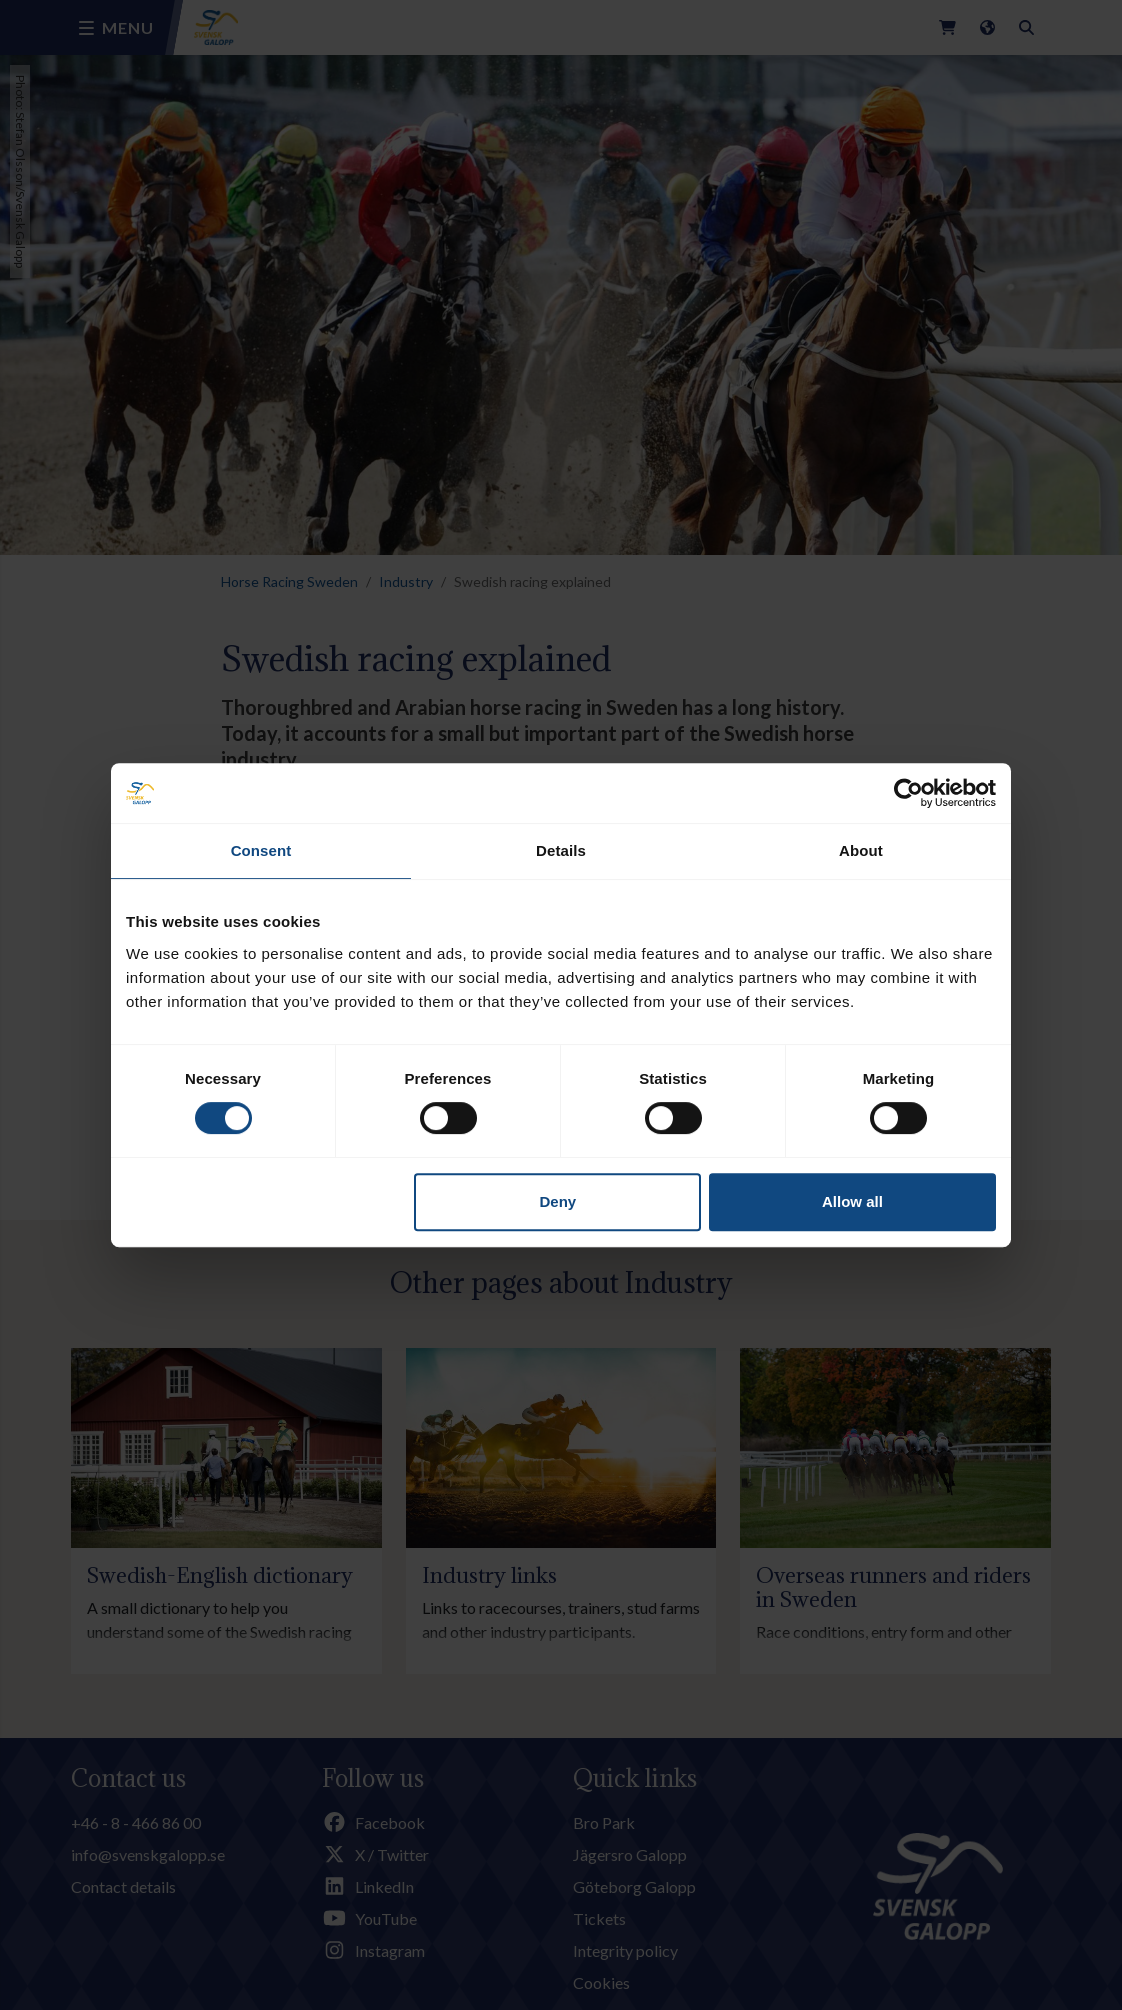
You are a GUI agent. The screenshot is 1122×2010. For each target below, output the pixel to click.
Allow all (852, 1201)
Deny (558, 1201)
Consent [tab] (261, 850)
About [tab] (861, 850)
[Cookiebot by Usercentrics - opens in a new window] (908, 793)
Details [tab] (561, 850)
